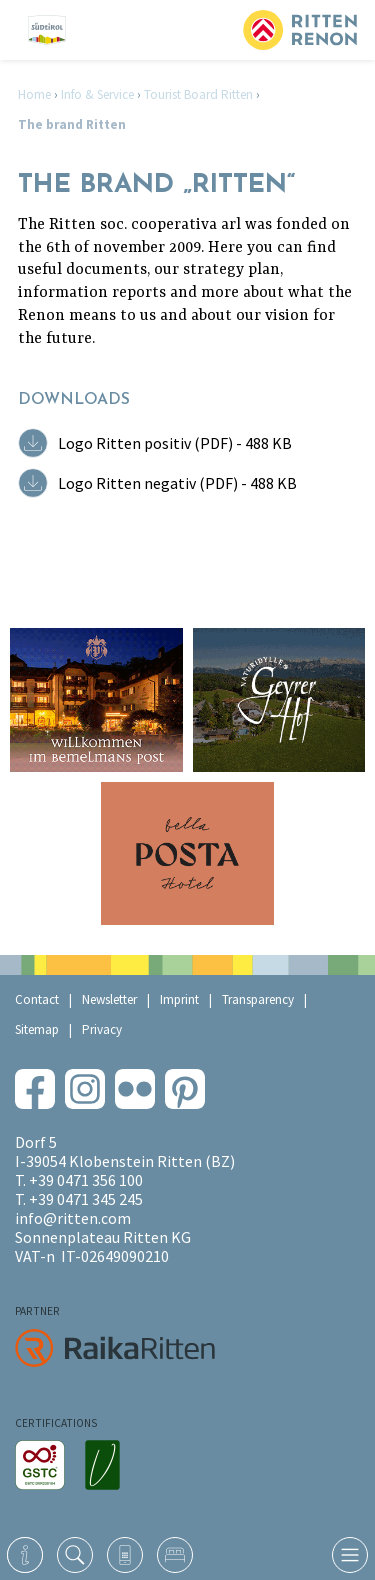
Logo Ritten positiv (175, 443)
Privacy (102, 1029)
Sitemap (37, 1029)
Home (34, 94)
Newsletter (109, 999)
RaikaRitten (115, 1348)
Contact (37, 999)
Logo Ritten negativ (177, 483)
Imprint (179, 999)
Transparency (258, 999)
